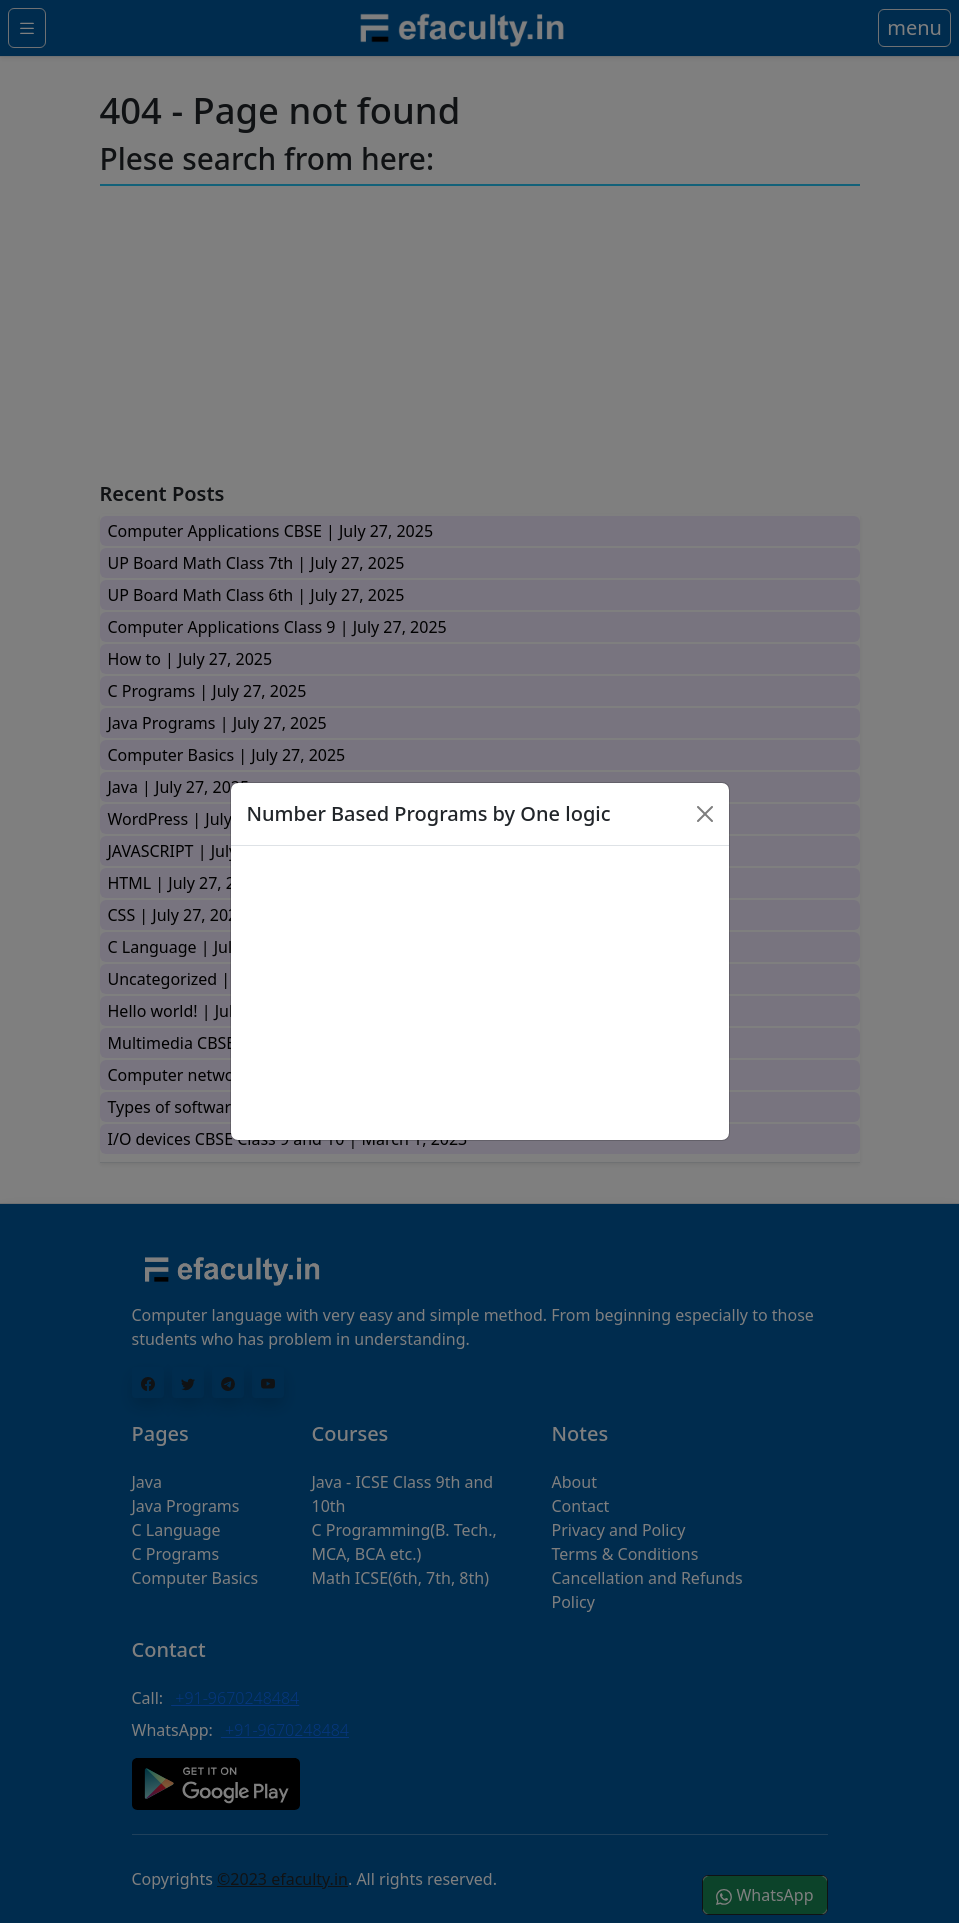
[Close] (705, 814)
